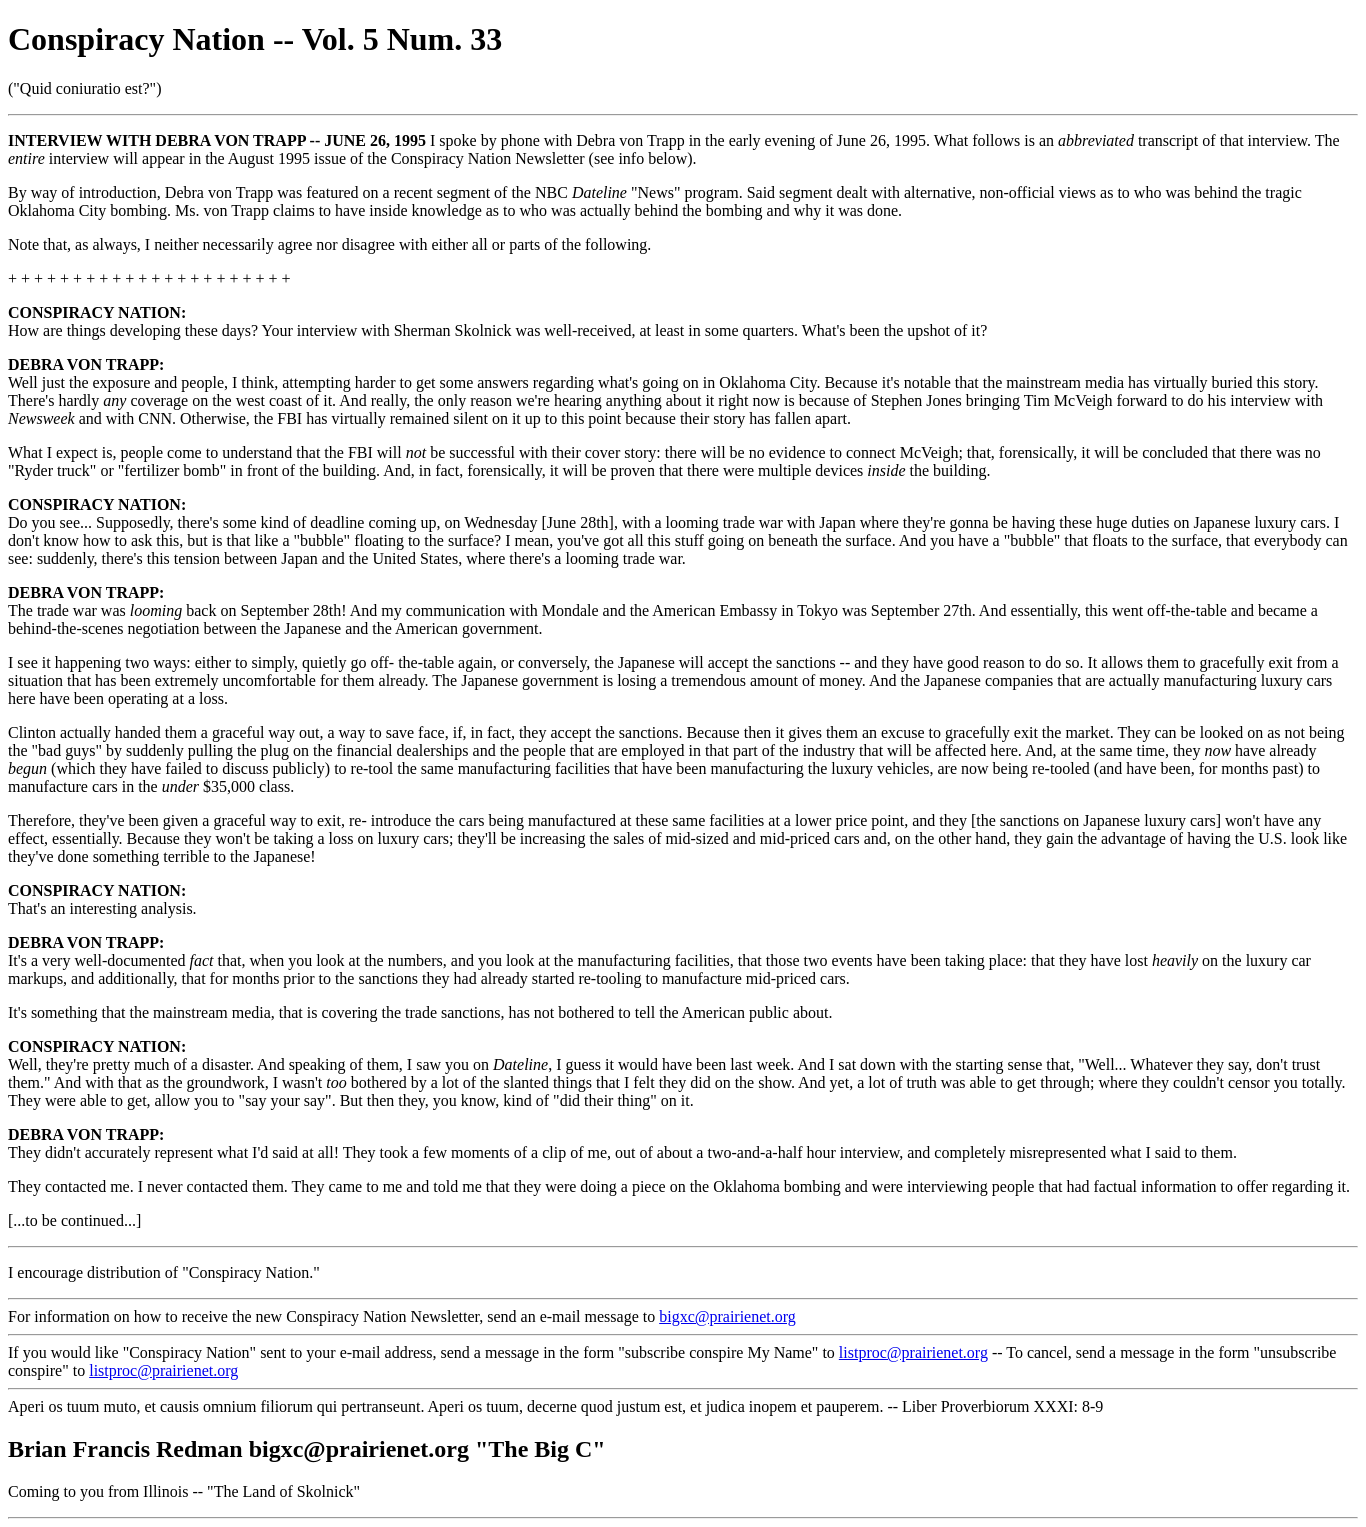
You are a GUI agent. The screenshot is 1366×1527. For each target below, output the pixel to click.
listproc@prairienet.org (913, 1352)
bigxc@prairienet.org (727, 1316)
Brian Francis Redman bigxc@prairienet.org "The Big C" (307, 1449)
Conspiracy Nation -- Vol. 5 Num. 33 (255, 39)
